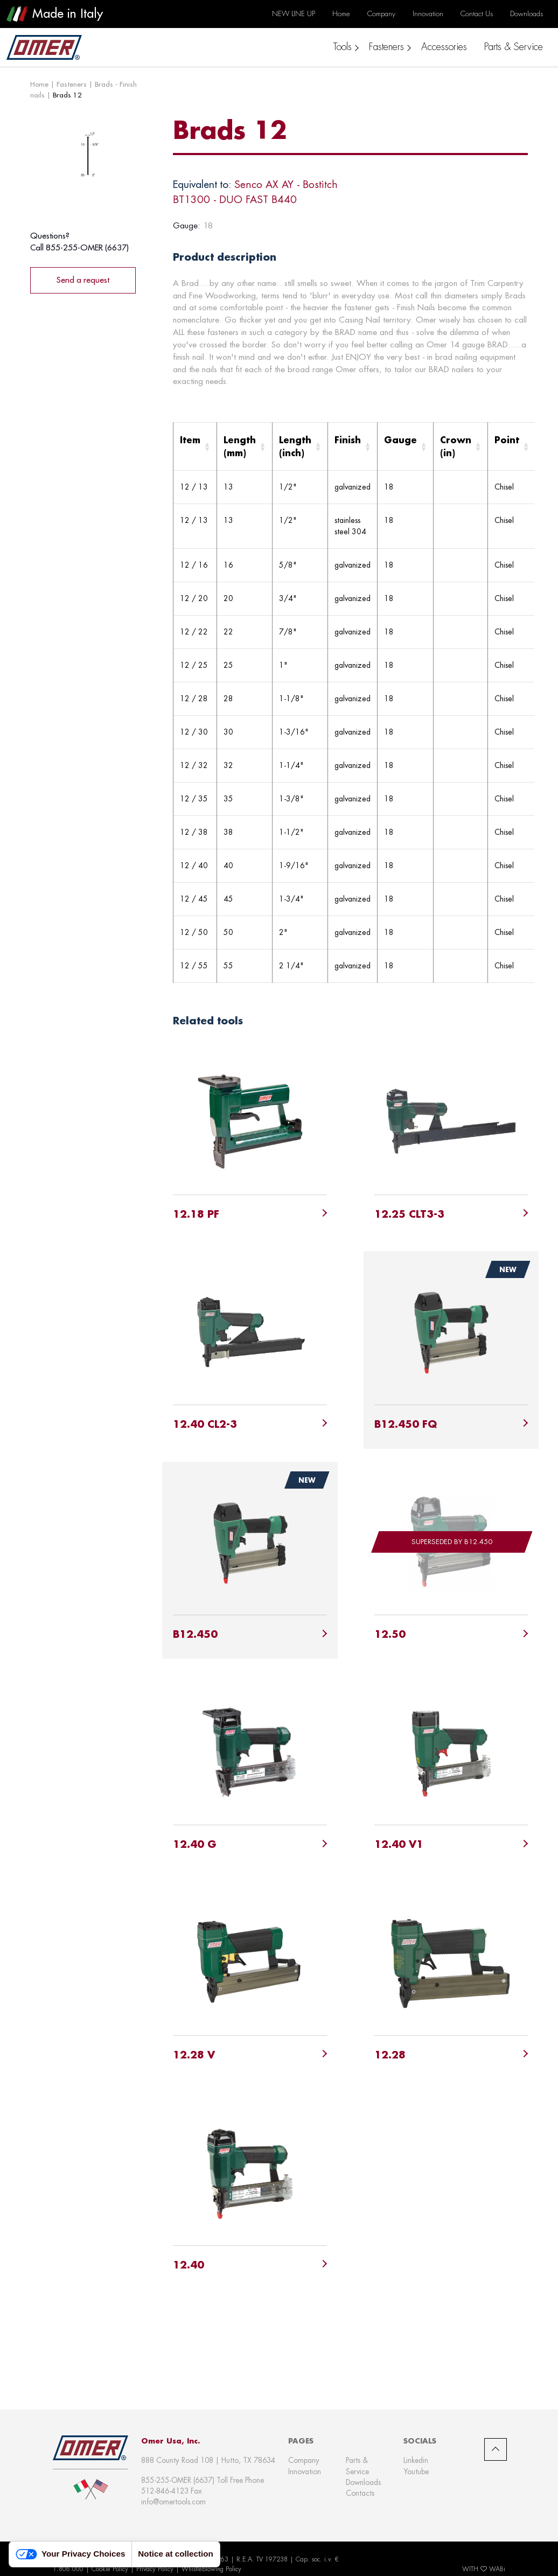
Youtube (416, 2471)
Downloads (363, 2482)
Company (303, 2460)
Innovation (304, 2471)
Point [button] (506, 439)
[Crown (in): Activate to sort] (461, 447)
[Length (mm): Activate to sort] (245, 447)
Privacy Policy (154, 2569)
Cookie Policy (110, 2569)
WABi (497, 2569)
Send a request (83, 280)
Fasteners (72, 84)
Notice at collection (175, 2553)
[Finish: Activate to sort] (353, 447)
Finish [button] (347, 439)
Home (39, 84)
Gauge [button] (400, 439)
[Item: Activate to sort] (195, 447)
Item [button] (190, 439)
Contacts (360, 2493)
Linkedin (415, 2460)
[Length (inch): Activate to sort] (300, 447)
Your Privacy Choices (70, 2554)
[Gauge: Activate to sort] (406, 447)
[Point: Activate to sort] (512, 447)
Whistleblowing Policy (211, 2569)
